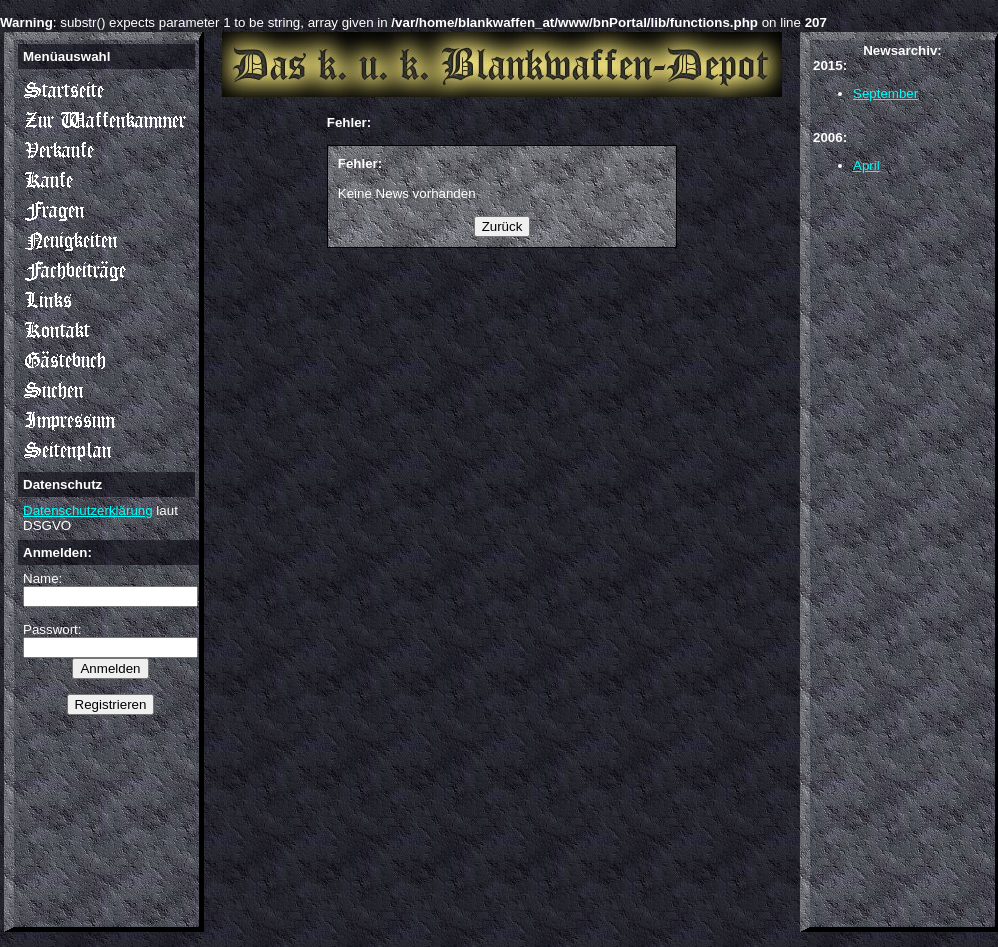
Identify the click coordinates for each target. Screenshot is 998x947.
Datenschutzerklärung (88, 510)
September (885, 93)
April (866, 165)
